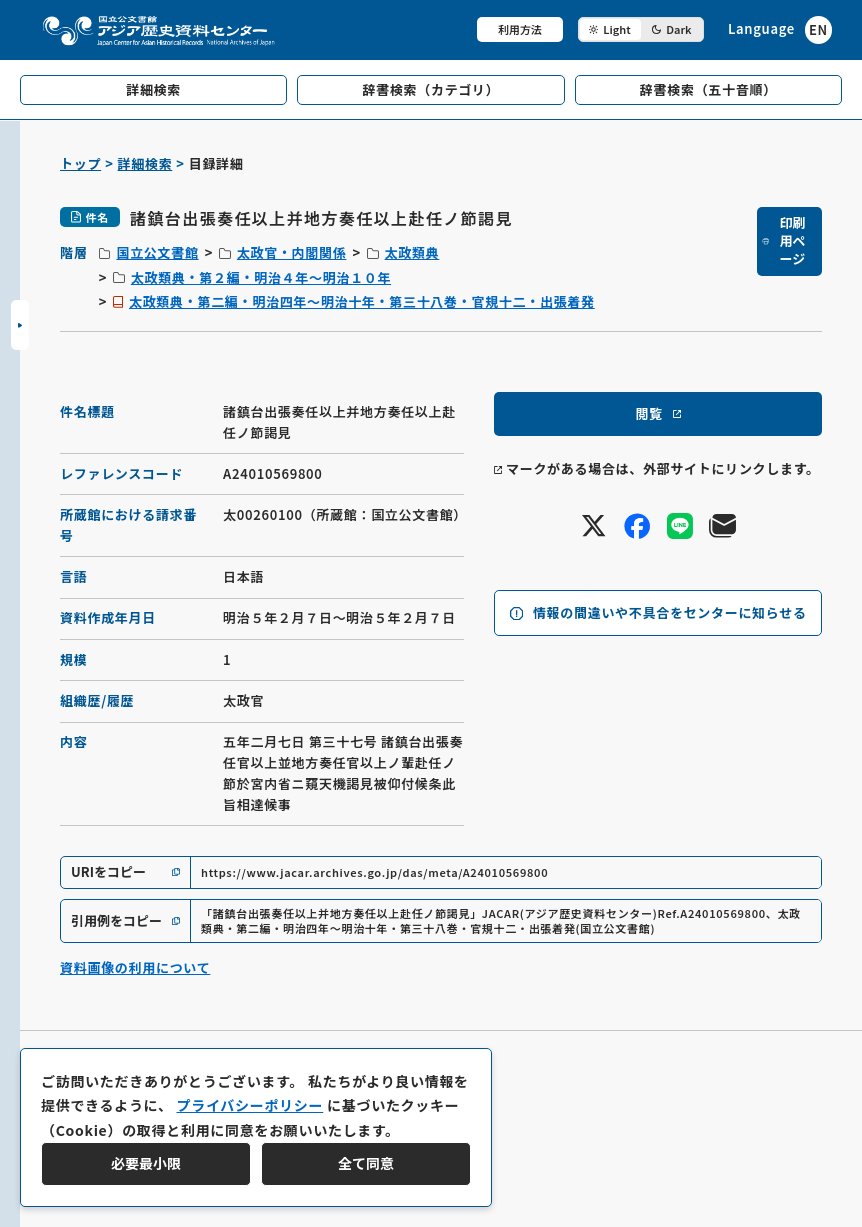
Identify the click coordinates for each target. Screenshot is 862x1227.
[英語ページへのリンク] (780, 29)
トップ (80, 163)
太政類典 (412, 252)
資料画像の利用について (135, 967)
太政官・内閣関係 (292, 252)
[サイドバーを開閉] (20, 325)
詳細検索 (145, 163)
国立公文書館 (157, 252)
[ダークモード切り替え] (641, 29)
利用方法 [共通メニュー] (520, 29)
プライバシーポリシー (249, 1105)
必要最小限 (146, 1163)
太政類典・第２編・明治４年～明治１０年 (261, 277)
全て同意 (366, 1163)
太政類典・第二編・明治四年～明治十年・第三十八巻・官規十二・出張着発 (362, 301)
